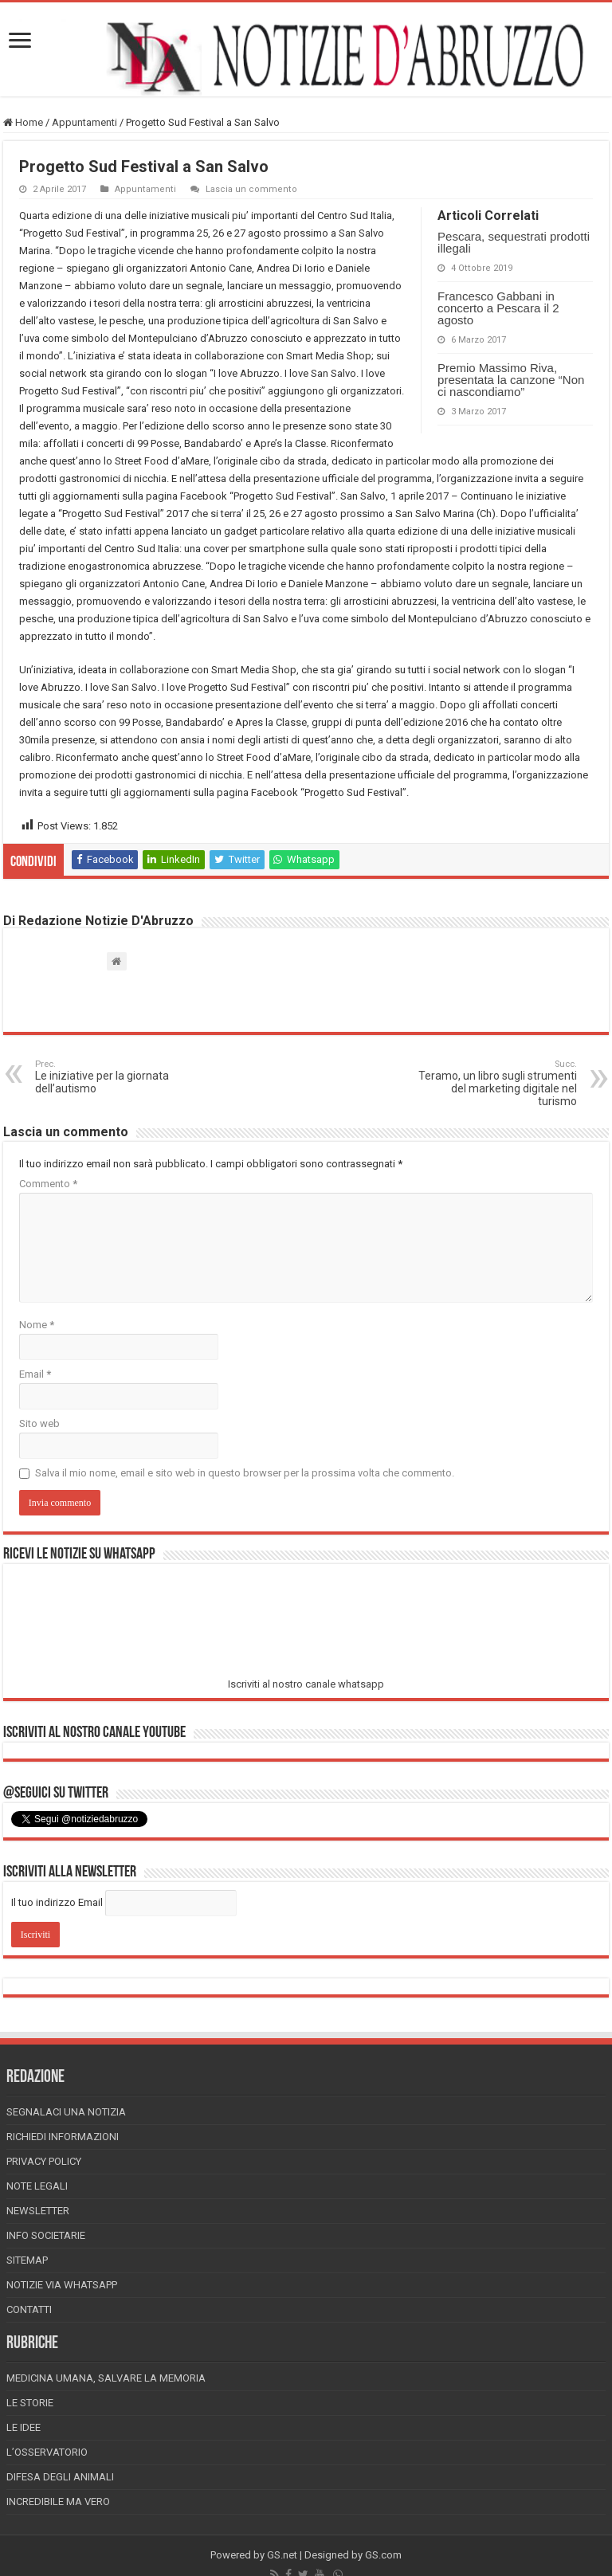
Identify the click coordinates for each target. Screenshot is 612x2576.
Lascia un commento (251, 189)
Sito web (39, 1423)
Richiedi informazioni (62, 2137)
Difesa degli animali (60, 2477)
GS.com (383, 2555)
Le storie (29, 2403)
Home (23, 122)
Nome (36, 1325)
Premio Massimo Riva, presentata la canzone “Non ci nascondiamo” (510, 379)
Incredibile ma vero (58, 2501)
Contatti (29, 2309)
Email (35, 1374)
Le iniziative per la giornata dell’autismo (116, 1077)
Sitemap (27, 2260)
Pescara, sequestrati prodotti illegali (513, 242)
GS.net (282, 2555)
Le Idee (23, 2427)
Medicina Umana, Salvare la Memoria (106, 2378)
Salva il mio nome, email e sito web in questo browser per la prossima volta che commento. (244, 1473)
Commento (48, 1184)
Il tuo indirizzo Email (57, 1902)
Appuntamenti (84, 122)
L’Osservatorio (47, 2452)
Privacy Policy (43, 2161)
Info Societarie (45, 2235)
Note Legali (37, 2186)
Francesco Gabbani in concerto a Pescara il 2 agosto (498, 308)
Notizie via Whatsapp (61, 2285)
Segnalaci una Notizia (66, 2112)
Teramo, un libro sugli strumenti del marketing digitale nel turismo (495, 1083)
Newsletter (37, 2211)
